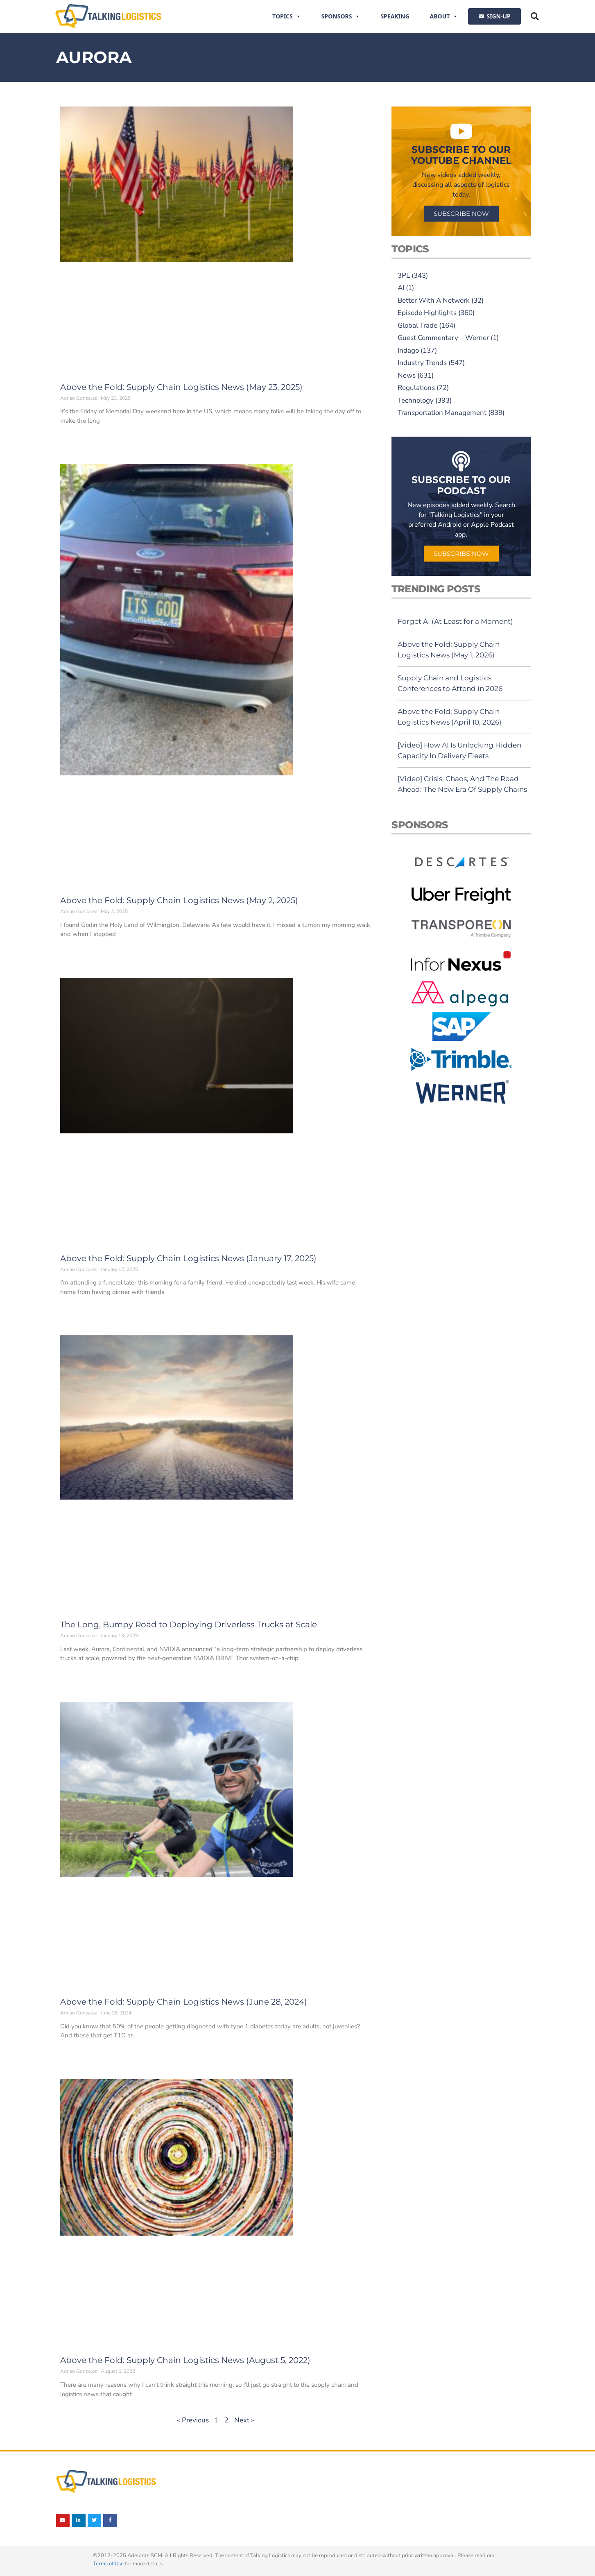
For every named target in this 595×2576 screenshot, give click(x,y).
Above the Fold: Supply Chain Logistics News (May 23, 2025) (181, 387)
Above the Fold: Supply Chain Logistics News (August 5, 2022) (185, 2360)
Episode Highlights (427, 312)
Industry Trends (422, 362)
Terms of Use (108, 2563)
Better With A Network (434, 300)
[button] (535, 16)
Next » (244, 2420)
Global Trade (417, 325)
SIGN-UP (498, 16)
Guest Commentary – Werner (443, 337)
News (407, 375)
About (444, 16)
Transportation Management (442, 412)
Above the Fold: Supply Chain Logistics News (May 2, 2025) (179, 900)
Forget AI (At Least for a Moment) (455, 621)
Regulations (416, 387)
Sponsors (340, 16)
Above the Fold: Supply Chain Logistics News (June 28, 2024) (183, 2002)
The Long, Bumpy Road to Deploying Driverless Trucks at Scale (188, 1624)
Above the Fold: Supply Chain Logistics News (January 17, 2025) (188, 1258)
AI (401, 287)
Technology (416, 400)
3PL (404, 275)
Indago (408, 350)
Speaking (394, 16)
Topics (286, 16)
